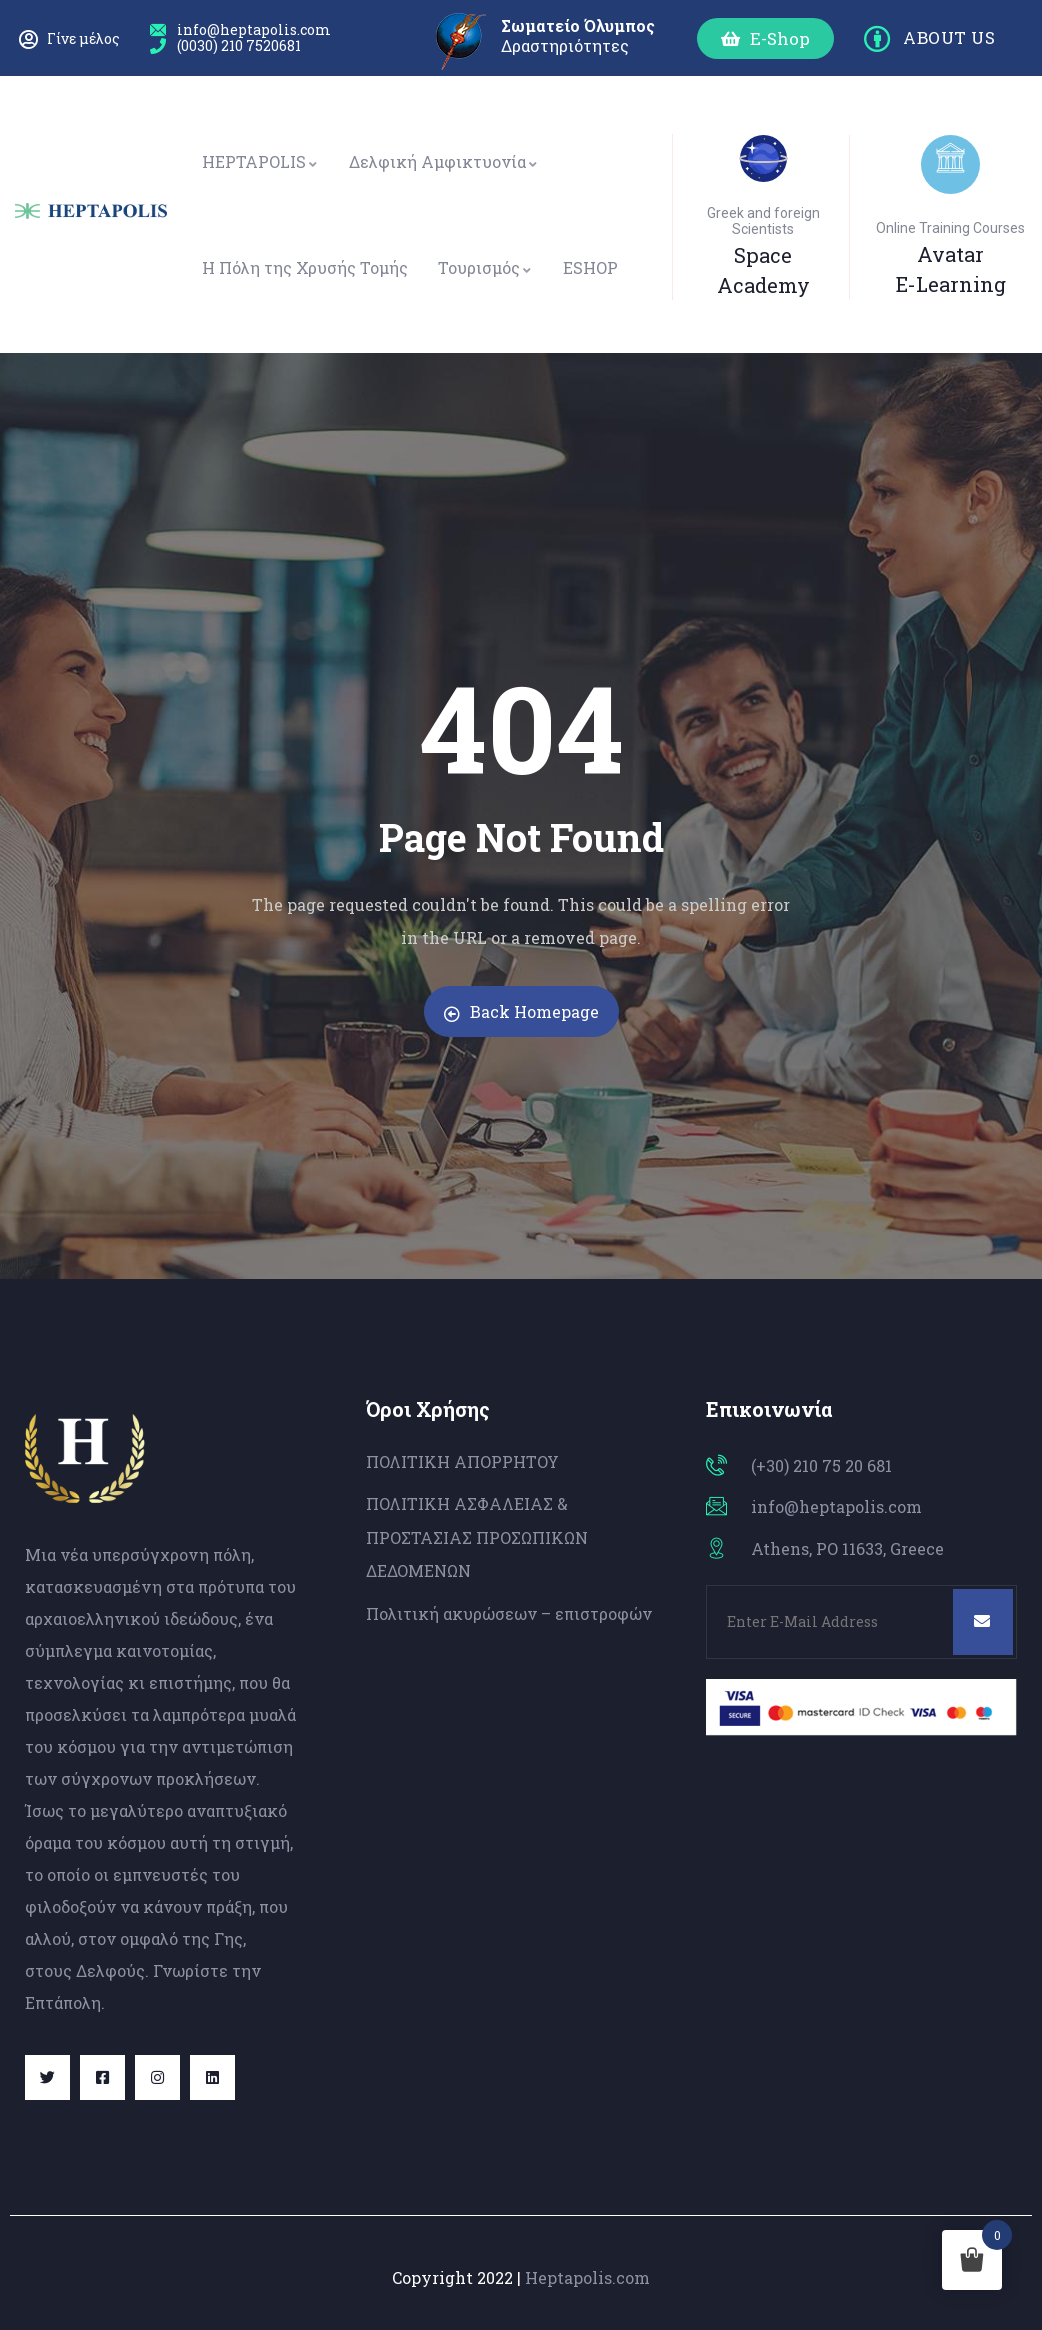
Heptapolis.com (587, 2277)
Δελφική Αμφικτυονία (444, 161)
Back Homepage (521, 1011)
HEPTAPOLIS (260, 161)
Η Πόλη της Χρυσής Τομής (305, 267)
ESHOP (590, 267)
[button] (765, 38)
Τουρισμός (485, 267)
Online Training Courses (950, 228)
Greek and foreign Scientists (763, 221)
